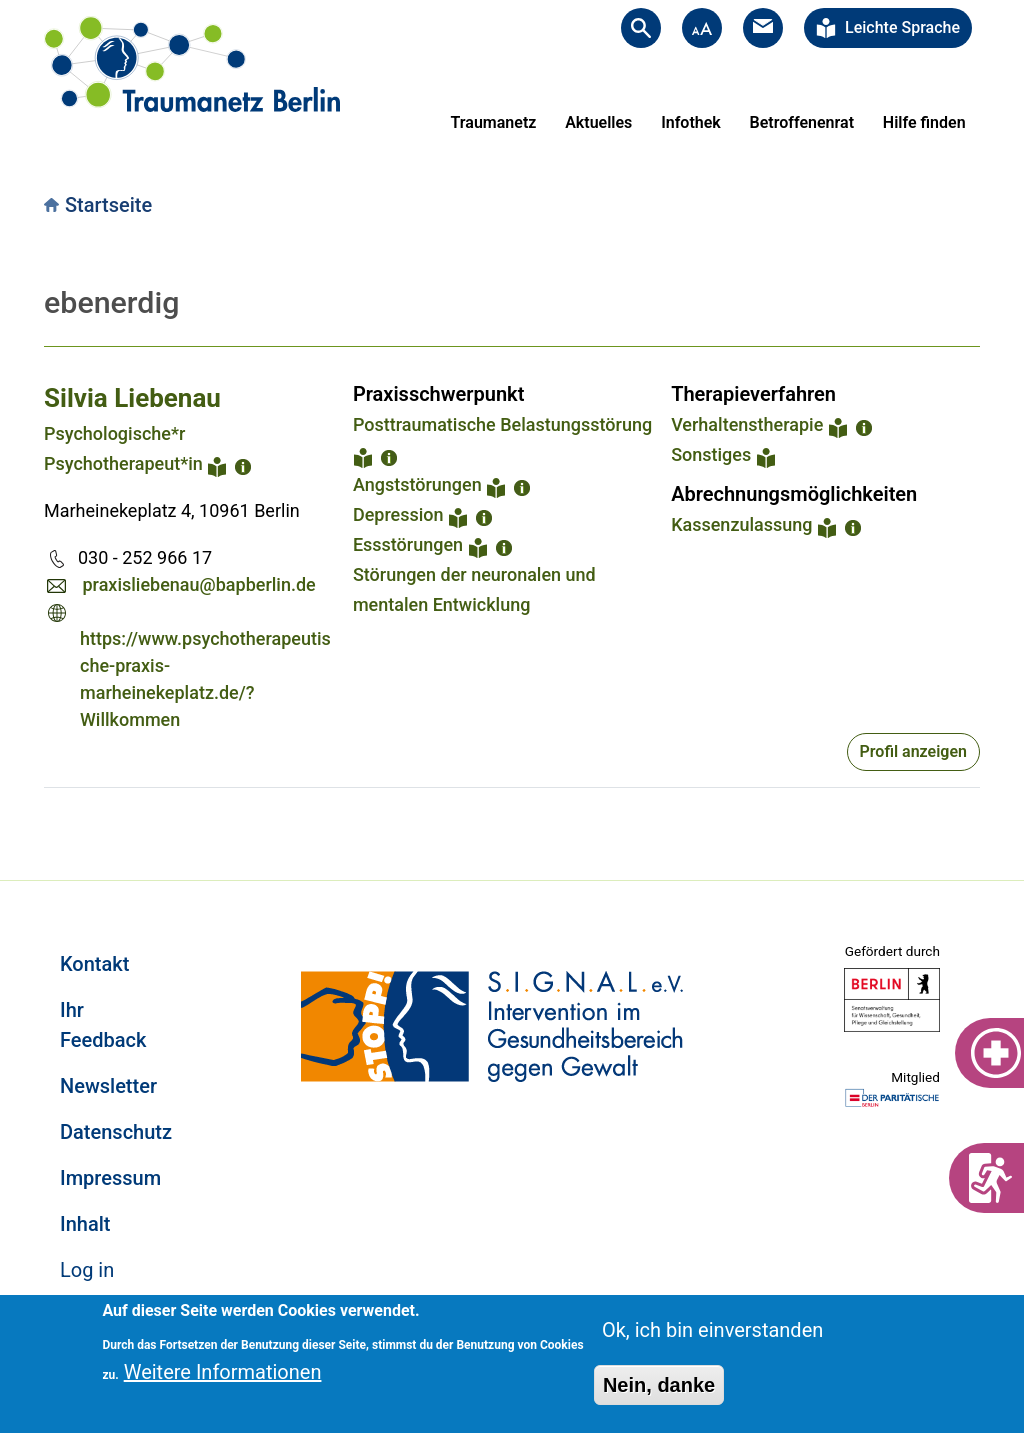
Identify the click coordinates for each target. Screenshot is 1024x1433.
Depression (398, 514)
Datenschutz (116, 1132)
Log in (87, 1270)
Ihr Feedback (103, 1025)
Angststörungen (417, 484)
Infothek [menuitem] (691, 122)
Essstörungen (408, 544)
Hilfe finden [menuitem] (924, 122)
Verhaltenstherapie (747, 424)
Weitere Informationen (223, 1372)
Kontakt (94, 964)
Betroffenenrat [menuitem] (802, 122)
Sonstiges (711, 454)
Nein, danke (659, 1385)
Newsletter (108, 1086)
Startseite (108, 205)
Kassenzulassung (741, 524)
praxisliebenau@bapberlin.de (198, 584)
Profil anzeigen (913, 751)
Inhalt (85, 1224)
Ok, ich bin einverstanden (712, 1330)
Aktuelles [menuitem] (598, 122)
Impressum (110, 1178)
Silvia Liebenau (132, 398)
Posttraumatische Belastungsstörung (502, 424)
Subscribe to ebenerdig (52, 812)
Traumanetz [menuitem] (494, 122)
